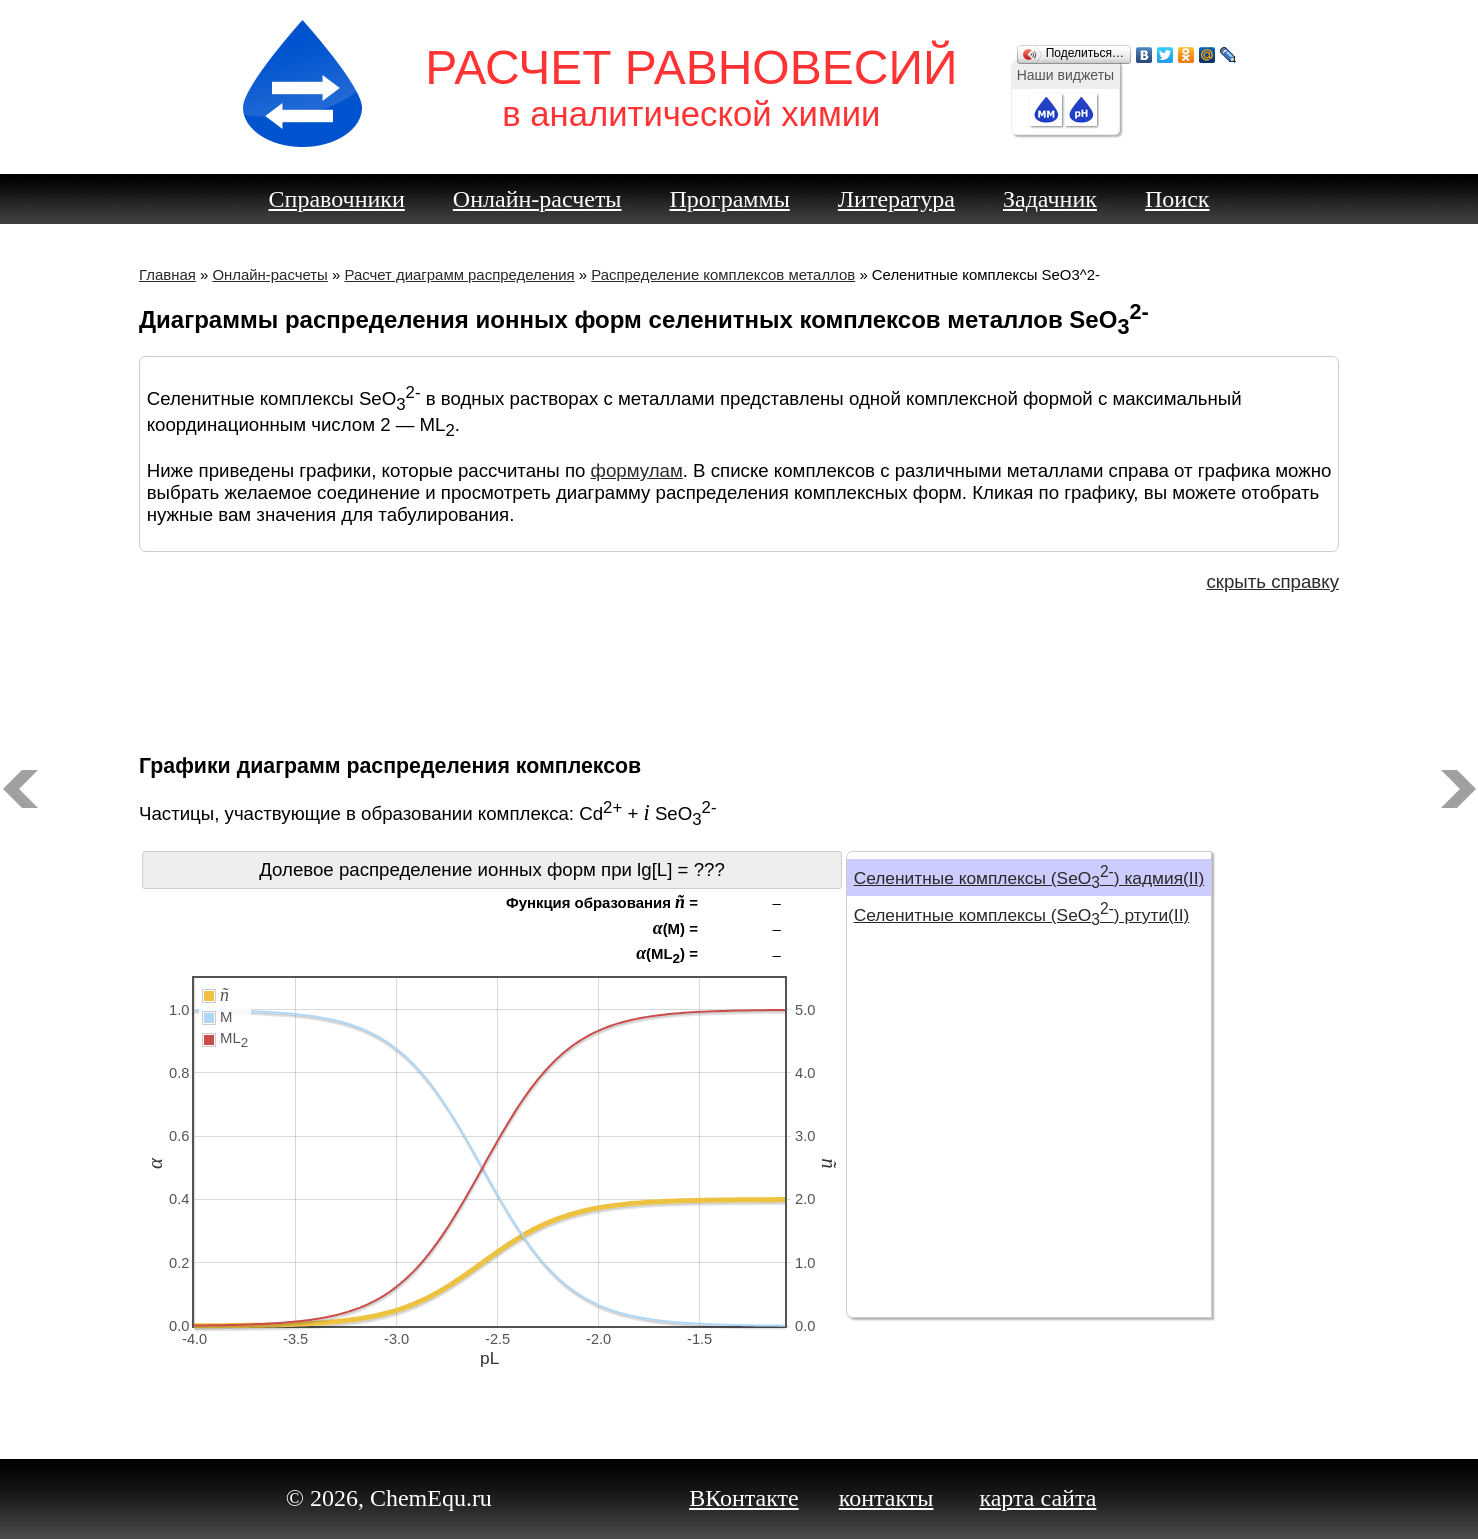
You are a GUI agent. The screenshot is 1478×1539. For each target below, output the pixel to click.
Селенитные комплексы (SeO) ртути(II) (1022, 915)
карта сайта (1037, 1498)
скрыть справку (1272, 581)
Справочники (337, 199)
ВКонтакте (744, 1498)
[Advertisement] (739, 671)
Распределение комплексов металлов (723, 274)
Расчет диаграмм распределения (459, 274)
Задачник (1050, 199)
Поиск (1177, 199)
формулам (637, 470)
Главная (167, 274)
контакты (886, 1498)
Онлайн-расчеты (537, 199)
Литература (896, 199)
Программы (730, 199)
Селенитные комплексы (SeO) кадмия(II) (1029, 878)
